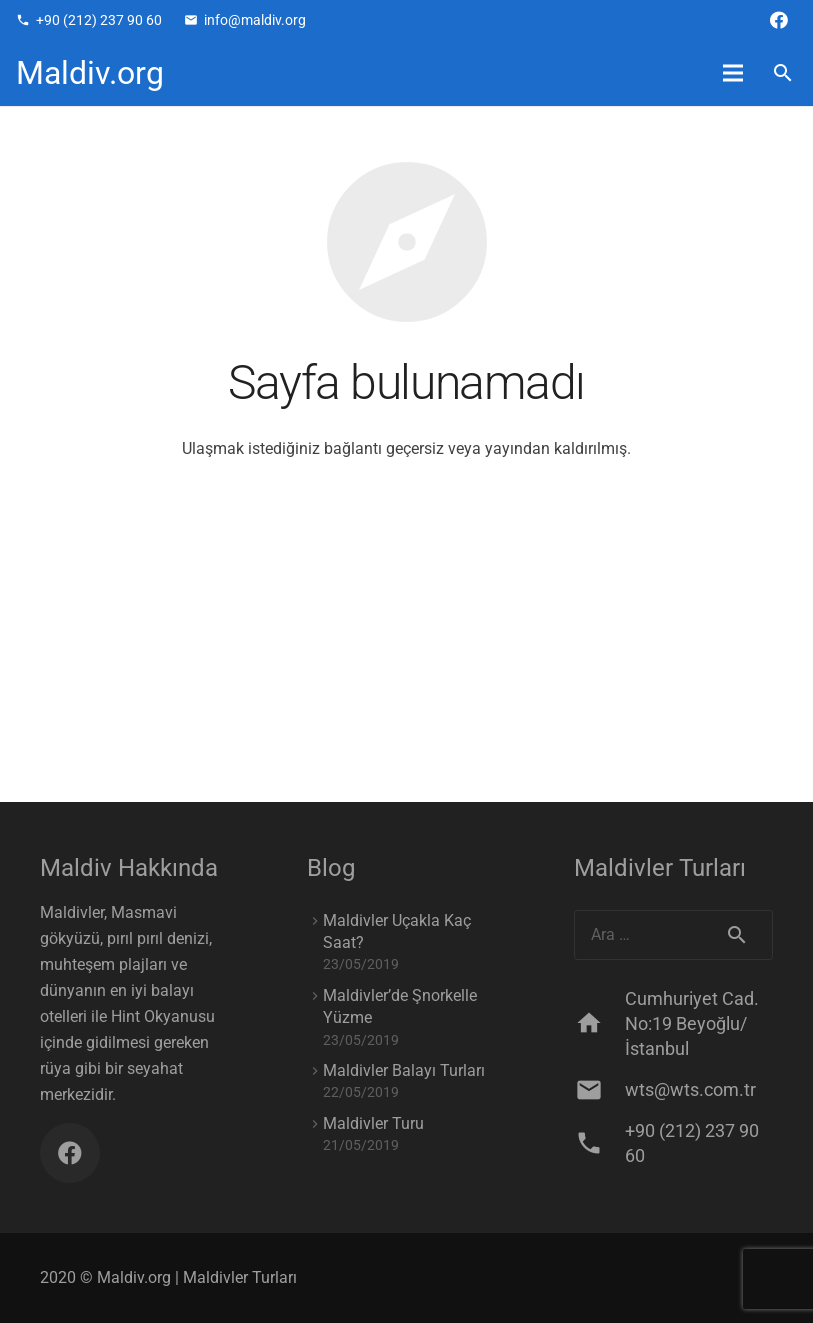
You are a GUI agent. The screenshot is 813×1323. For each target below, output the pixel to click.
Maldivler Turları (240, 1277)
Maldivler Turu (373, 1123)
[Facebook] (779, 20)
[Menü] (734, 73)
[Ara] (782, 73)
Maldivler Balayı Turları (404, 1070)
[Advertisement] (406, 652)
